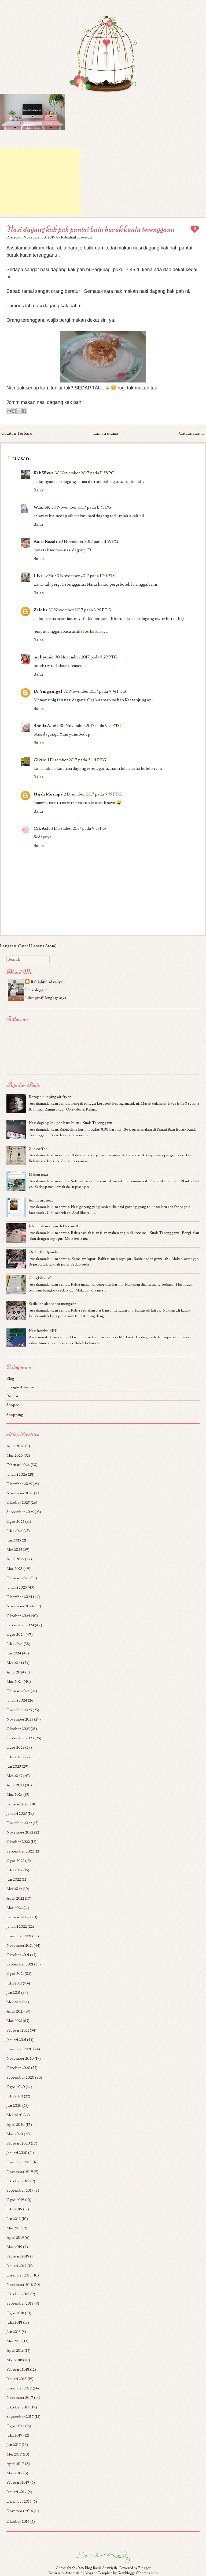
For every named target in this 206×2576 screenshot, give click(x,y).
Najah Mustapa (48, 794)
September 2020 (20, 2077)
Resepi (12, 1396)
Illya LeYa (43, 575)
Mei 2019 (14, 2228)
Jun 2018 (13, 2331)
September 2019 (20, 2190)
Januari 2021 (16, 2039)
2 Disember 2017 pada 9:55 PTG (93, 794)
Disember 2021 (18, 1936)
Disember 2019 (19, 2162)
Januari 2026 (16, 1474)
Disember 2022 (19, 1822)
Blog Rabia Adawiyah (101, 2568)
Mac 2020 (14, 2133)
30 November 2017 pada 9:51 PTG (91, 725)
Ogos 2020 (15, 2086)
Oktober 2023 (18, 1728)
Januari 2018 (16, 2378)
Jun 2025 (13, 1540)
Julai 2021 (14, 1983)
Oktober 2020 (18, 2067)
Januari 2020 (16, 2152)
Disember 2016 (19, 2501)
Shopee (12, 1404)
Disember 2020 (19, 2049)
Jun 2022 (13, 1879)
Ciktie (40, 760)
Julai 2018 (14, 2322)
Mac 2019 (14, 2246)
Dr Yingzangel (48, 691)
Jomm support (41, 1200)
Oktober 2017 (18, 2407)
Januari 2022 (16, 1926)
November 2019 (19, 2171)
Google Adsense (20, 1387)
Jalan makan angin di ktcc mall (53, 1226)
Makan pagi (38, 1174)
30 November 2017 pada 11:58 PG (85, 473)
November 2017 (19, 2397)
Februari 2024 (18, 1691)
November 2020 (20, 2058)
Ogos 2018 (15, 2313)
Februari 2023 (18, 1804)
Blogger (144, 2568)
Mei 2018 (14, 2341)
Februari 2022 (18, 1917)
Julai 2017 (14, 2435)
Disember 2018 (19, 2275)
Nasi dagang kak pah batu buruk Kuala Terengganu (70, 1122)
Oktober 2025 (18, 1502)
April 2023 (15, 1785)
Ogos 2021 (15, 1973)
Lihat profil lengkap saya (45, 997)
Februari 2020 (18, 2143)
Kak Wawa (43, 473)
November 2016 (19, 2510)
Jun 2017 (13, 2444)
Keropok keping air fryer (50, 1096)
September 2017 (20, 2416)
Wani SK (42, 507)
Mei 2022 (14, 1888)
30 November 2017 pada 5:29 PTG (86, 657)
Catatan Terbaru (16, 433)
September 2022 (20, 1851)
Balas (39, 490)
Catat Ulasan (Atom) (37, 946)
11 (195, 229)
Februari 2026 (18, 1464)
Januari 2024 (16, 1700)
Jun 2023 (13, 1766)
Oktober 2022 (18, 1841)
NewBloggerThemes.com (137, 2573)
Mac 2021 (14, 2020)
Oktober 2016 (18, 2521)
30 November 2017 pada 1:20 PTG (86, 575)
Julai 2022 (14, 1870)
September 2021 (19, 1964)
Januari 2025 (16, 1587)
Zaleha (40, 610)
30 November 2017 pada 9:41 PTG (95, 691)
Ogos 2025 (15, 1521)
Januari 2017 (16, 2491)
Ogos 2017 (15, 2426)
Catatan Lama (192, 433)
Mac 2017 (14, 2473)
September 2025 (20, 1511)
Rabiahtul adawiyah (48, 982)
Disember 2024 (19, 1596)
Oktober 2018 (18, 2294)
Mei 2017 (14, 2454)
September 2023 (20, 1738)
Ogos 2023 (15, 1747)
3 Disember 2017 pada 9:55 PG (78, 828)
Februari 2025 (18, 1578)
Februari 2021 (17, 2030)
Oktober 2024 (18, 1615)
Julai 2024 (14, 1643)
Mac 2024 (14, 1681)
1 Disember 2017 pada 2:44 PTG (77, 760)
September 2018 (20, 2303)
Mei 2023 (14, 1775)
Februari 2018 (17, 2369)
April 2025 (15, 1559)
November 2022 (19, 1832)
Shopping (14, 1414)
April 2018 (15, 2350)
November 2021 (19, 1945)
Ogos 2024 (15, 1634)
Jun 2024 (13, 1653)
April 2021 (15, 2011)
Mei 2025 (14, 1549)
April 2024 (15, 1672)
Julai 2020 (14, 2096)
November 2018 (19, 2284)
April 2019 (15, 2237)
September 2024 (20, 1625)
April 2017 (15, 2463)
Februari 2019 (17, 2256)
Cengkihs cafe (41, 1278)
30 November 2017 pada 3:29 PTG (80, 610)
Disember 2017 (19, 2388)
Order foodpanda (43, 1252)
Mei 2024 (14, 1662)
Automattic (73, 2573)
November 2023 (19, 1719)
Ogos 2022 (15, 1860)
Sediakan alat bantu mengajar (52, 1303)
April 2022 (15, 1898)
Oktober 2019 (18, 2181)
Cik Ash (42, 828)
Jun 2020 (13, 2105)
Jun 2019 (13, 2218)
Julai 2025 (14, 1530)
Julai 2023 (14, 1757)
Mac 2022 (14, 1907)
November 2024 (20, 1606)
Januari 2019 (16, 2265)
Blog (10, 1378)
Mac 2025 (14, 1568)
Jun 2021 (13, 1992)
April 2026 (15, 1446)
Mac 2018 (14, 2360)
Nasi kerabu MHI (43, 1330)
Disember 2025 (19, 1483)
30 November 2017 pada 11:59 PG (88, 541)
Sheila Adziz (46, 725)
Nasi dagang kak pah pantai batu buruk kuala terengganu (90, 229)
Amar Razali (45, 541)
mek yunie (44, 657)
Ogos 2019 (15, 2199)
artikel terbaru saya (90, 631)
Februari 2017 (18, 2482)
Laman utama (105, 433)
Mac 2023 (14, 1794)
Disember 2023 (19, 1710)
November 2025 (19, 1493)
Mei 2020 (14, 2114)
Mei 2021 (13, 2002)
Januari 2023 (16, 1813)
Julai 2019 (14, 2209)
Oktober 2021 (17, 1954)
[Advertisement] (40, 181)
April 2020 (15, 2124)
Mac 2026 (14, 1455)
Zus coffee (38, 1148)
